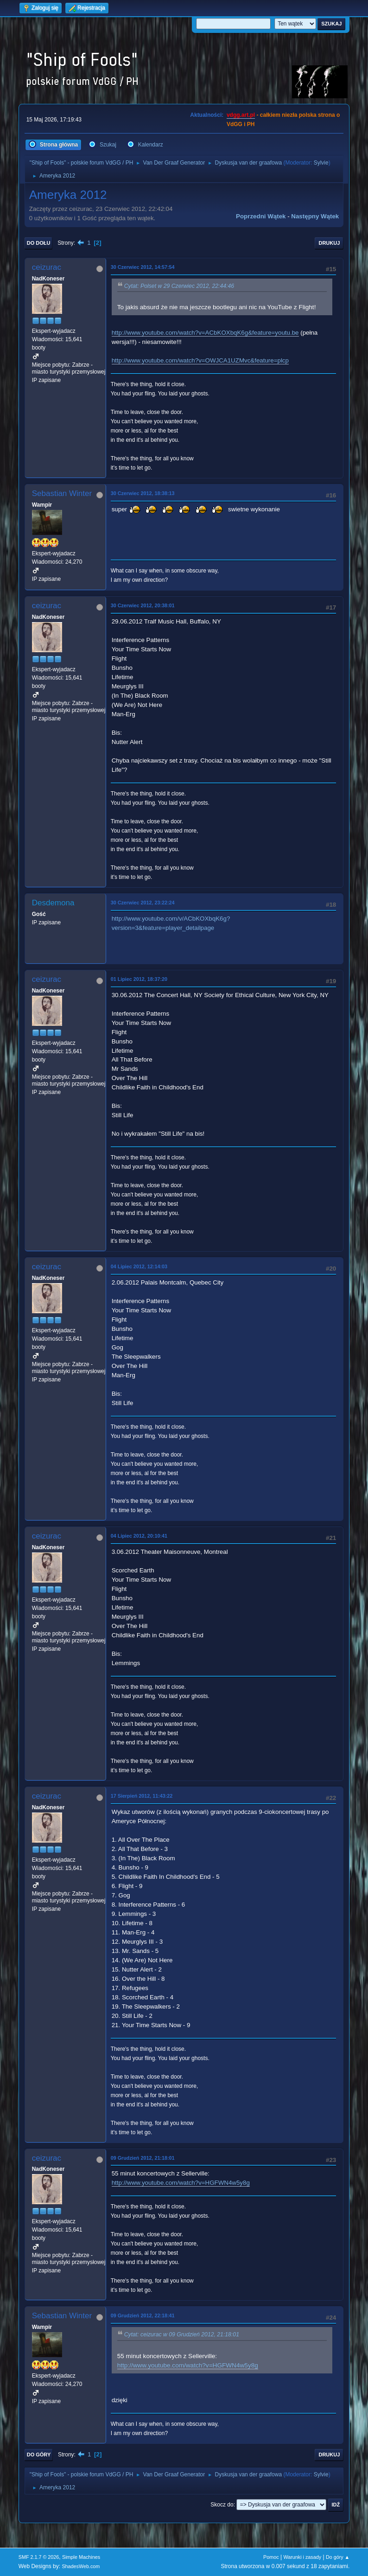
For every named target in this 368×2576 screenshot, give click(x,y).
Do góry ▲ (337, 2557)
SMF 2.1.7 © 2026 (39, 2557)
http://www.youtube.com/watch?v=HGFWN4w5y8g (181, 2182)
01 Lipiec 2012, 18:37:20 (139, 979)
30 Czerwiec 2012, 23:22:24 (143, 902)
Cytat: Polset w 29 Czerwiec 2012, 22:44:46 (179, 286)
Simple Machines (81, 2557)
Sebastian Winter (62, 493)
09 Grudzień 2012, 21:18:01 (143, 2158)
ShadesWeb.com (81, 2566)
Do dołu (39, 243)
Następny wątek (315, 216)
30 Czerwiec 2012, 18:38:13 (143, 493)
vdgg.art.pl (241, 115)
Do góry (39, 2454)
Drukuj (329, 243)
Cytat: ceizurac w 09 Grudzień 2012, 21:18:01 (181, 2335)
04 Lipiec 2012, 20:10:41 (139, 1536)
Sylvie (321, 162)
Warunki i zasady (302, 2557)
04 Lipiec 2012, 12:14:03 (139, 1266)
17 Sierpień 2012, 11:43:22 (142, 1796)
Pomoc (271, 2557)
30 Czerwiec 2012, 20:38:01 (143, 605)
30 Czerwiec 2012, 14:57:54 (143, 267)
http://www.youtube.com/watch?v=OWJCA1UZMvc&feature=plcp (200, 360)
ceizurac (46, 267)
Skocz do (221, 2504)
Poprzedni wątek (261, 216)
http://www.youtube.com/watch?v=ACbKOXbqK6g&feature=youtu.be (205, 332)
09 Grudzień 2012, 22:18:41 (143, 2315)
